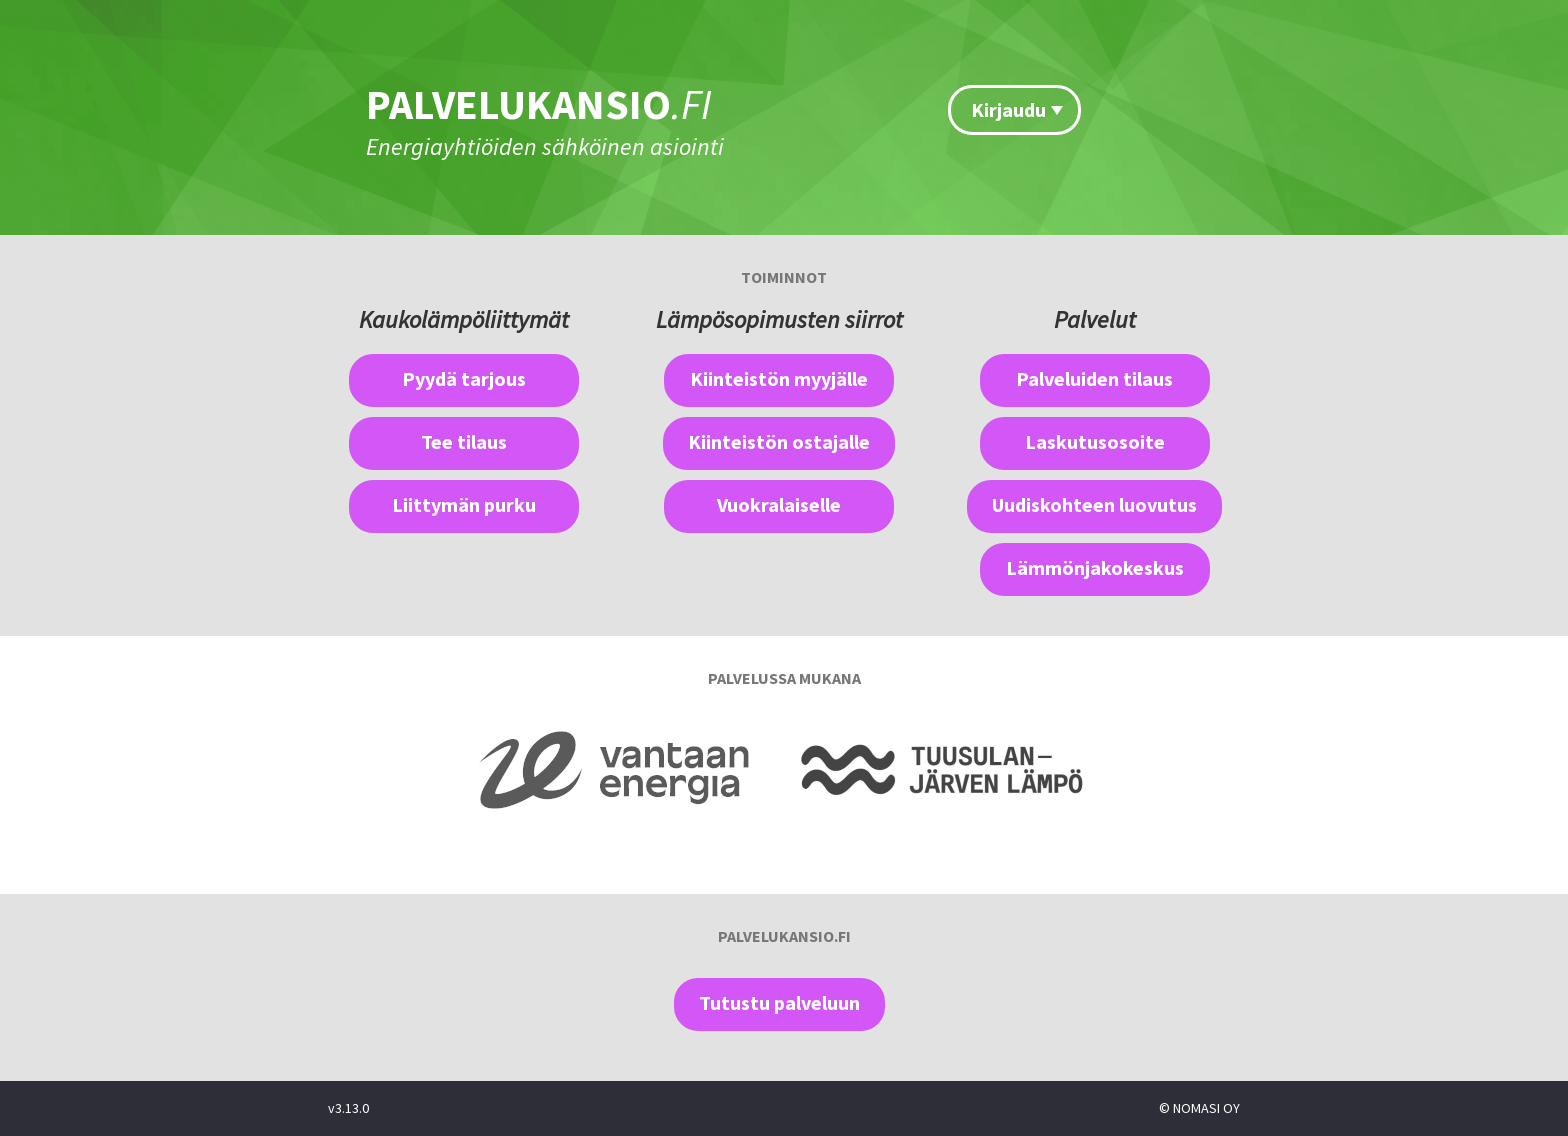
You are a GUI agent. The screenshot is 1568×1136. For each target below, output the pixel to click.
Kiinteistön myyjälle (779, 378)
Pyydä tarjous (464, 378)
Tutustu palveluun (779, 1002)
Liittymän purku (464, 504)
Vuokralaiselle (779, 504)
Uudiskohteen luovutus (1094, 504)
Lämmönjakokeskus (1095, 567)
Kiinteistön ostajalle (779, 441)
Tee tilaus (464, 441)
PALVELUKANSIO (539, 104)
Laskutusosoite (1095, 441)
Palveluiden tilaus (1094, 378)
